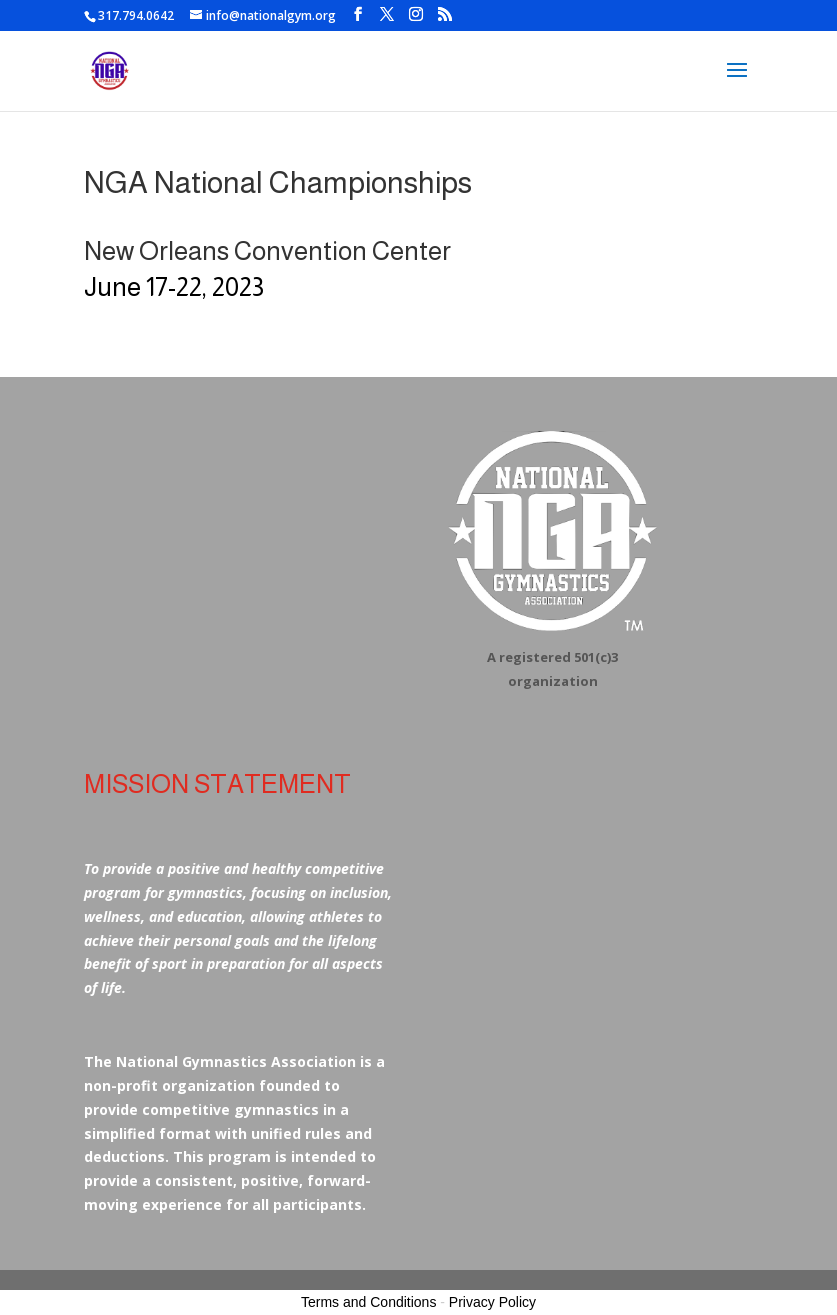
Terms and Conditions (368, 1302)
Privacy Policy (492, 1302)
